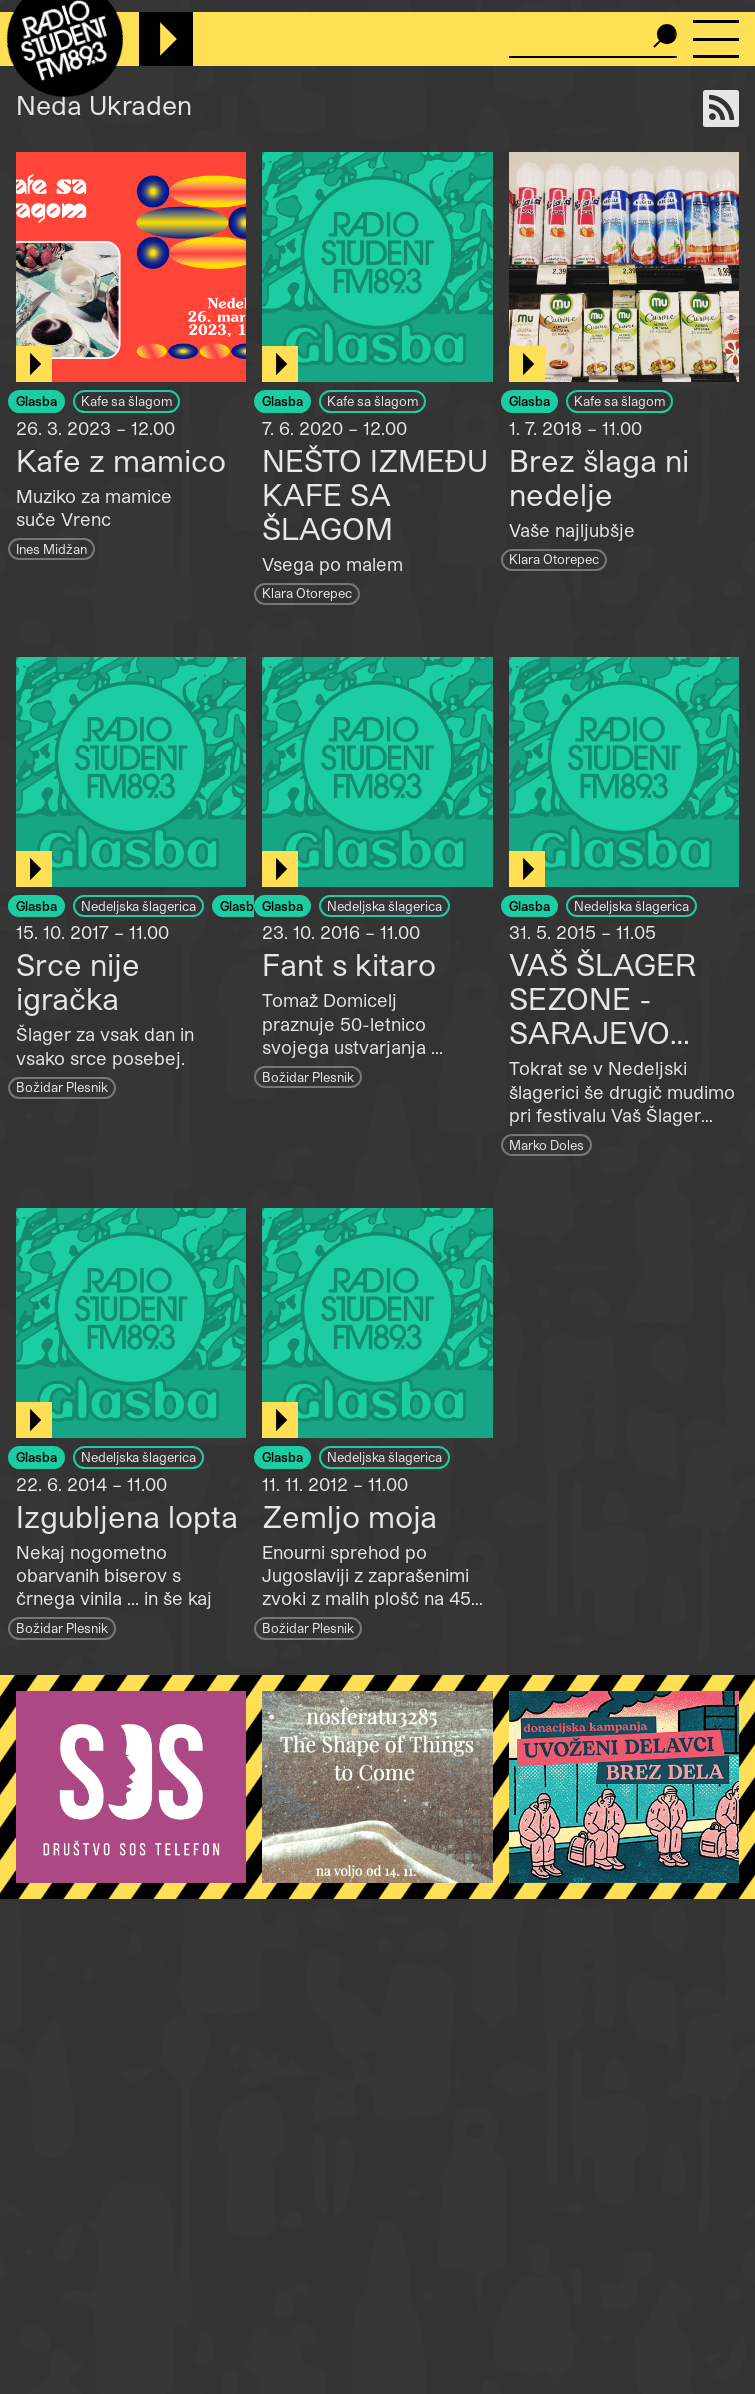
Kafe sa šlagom (126, 400)
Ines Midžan (51, 548)
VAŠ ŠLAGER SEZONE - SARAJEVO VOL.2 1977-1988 (623, 1015)
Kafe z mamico (121, 460)
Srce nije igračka (78, 981)
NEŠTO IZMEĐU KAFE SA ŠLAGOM (375, 494)
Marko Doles (546, 1144)
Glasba (36, 400)
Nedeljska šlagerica (138, 905)
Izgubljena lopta (127, 1516)
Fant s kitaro (349, 964)
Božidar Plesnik (62, 1086)
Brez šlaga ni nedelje (599, 477)
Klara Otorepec (307, 592)
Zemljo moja (349, 1516)
